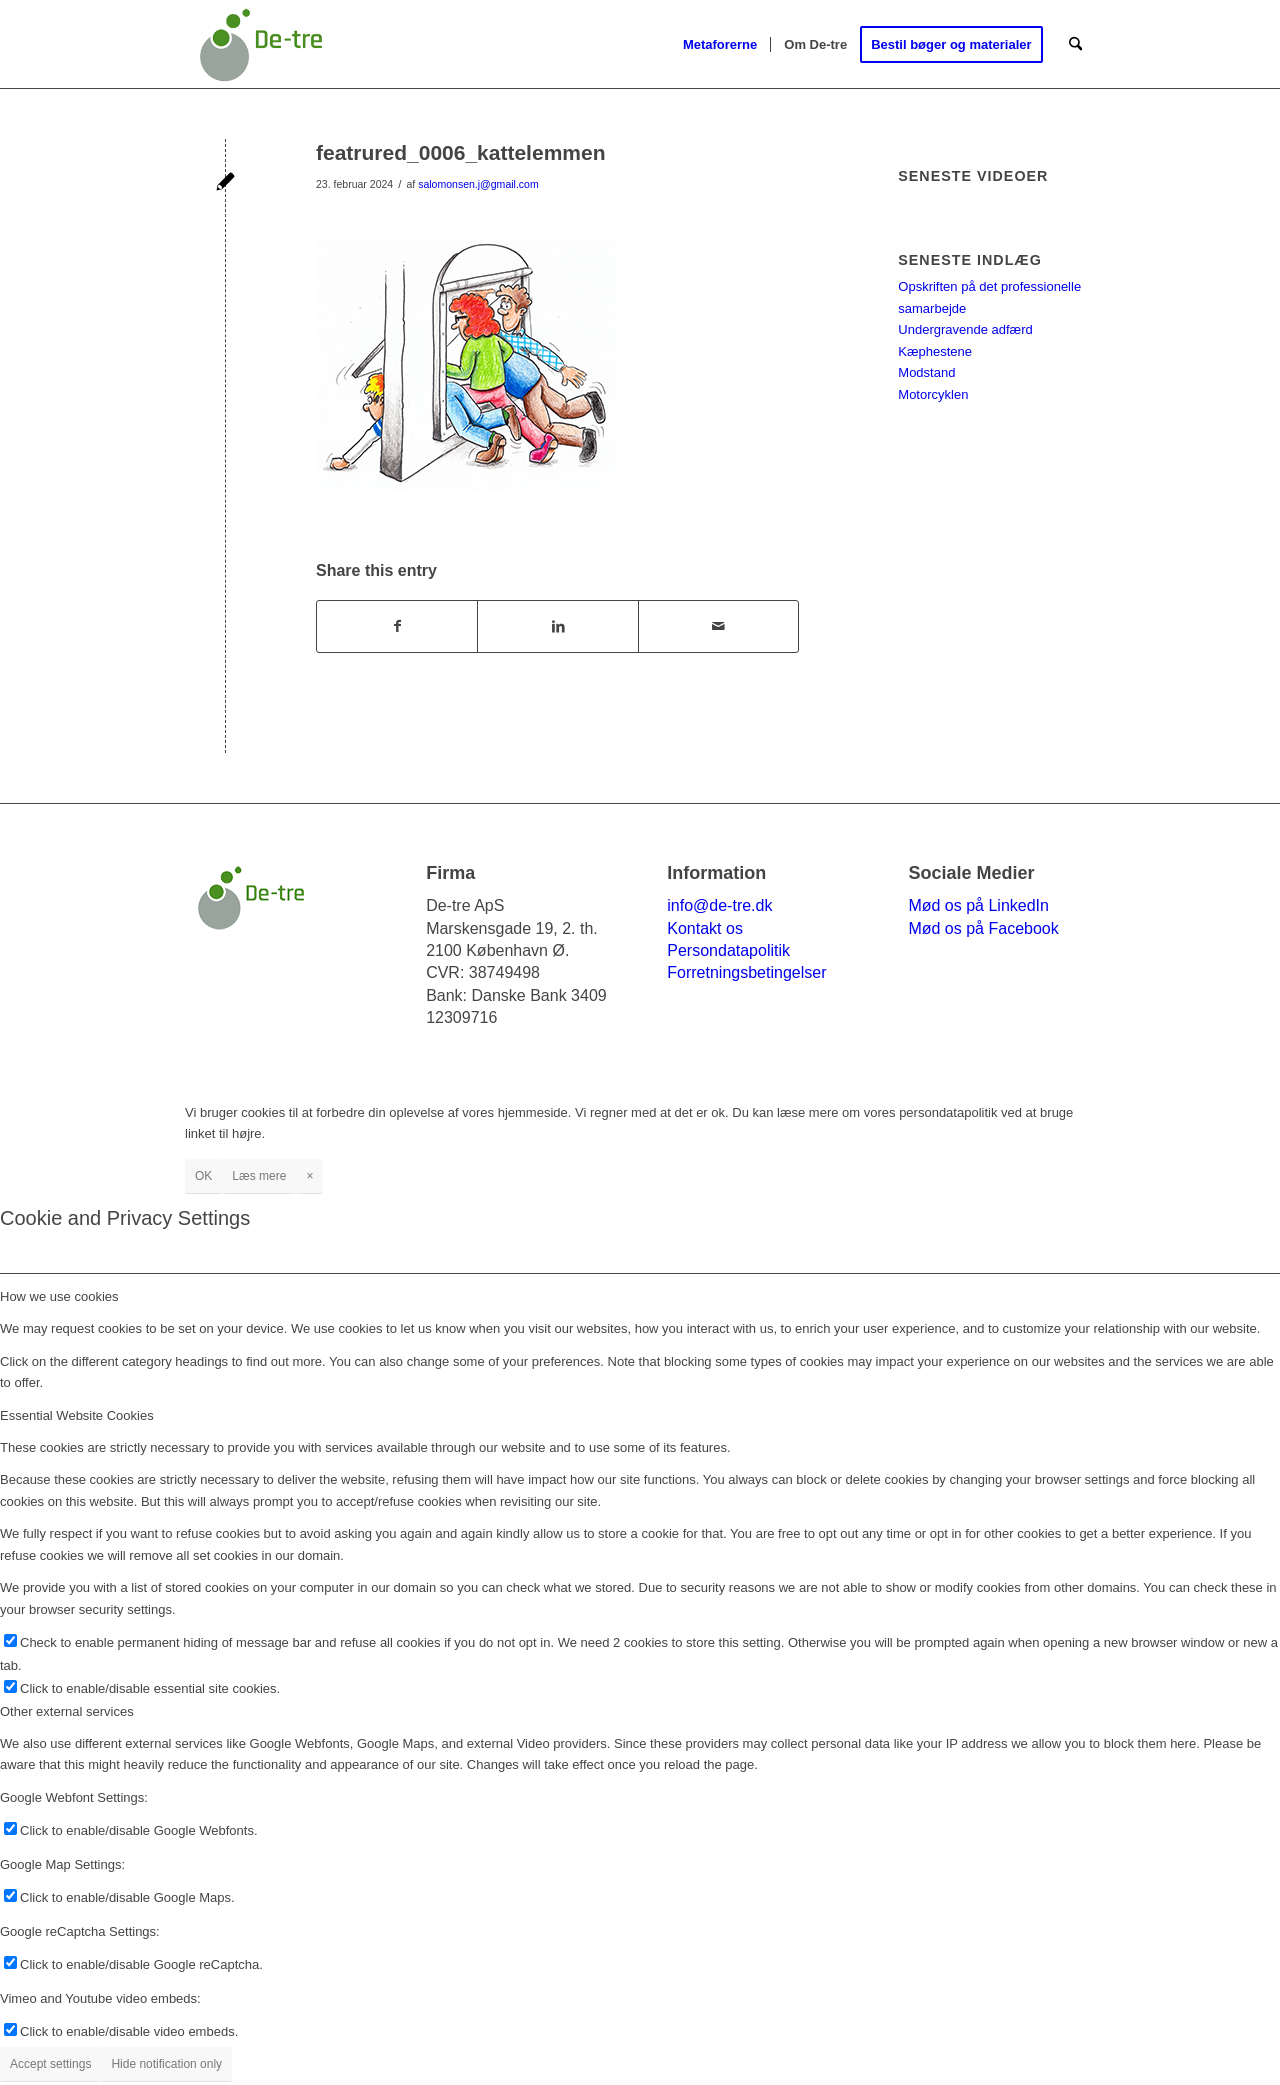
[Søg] (1075, 45)
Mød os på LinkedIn (978, 905)
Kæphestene (935, 351)
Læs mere (259, 1176)
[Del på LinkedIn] (557, 626)
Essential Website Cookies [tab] (77, 1415)
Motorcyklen (933, 394)
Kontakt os (705, 928)
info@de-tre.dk (719, 905)
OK (203, 1176)
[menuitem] (720, 45)
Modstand (926, 372)
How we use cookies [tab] (59, 1296)
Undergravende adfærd (965, 329)
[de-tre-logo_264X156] (261, 45)
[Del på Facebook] (397, 626)
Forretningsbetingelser (746, 972)
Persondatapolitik (728, 950)
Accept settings (50, 2064)
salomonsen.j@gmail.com (478, 184)
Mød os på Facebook (983, 928)
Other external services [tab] (67, 1711)
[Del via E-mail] (718, 626)
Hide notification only (166, 2064)
